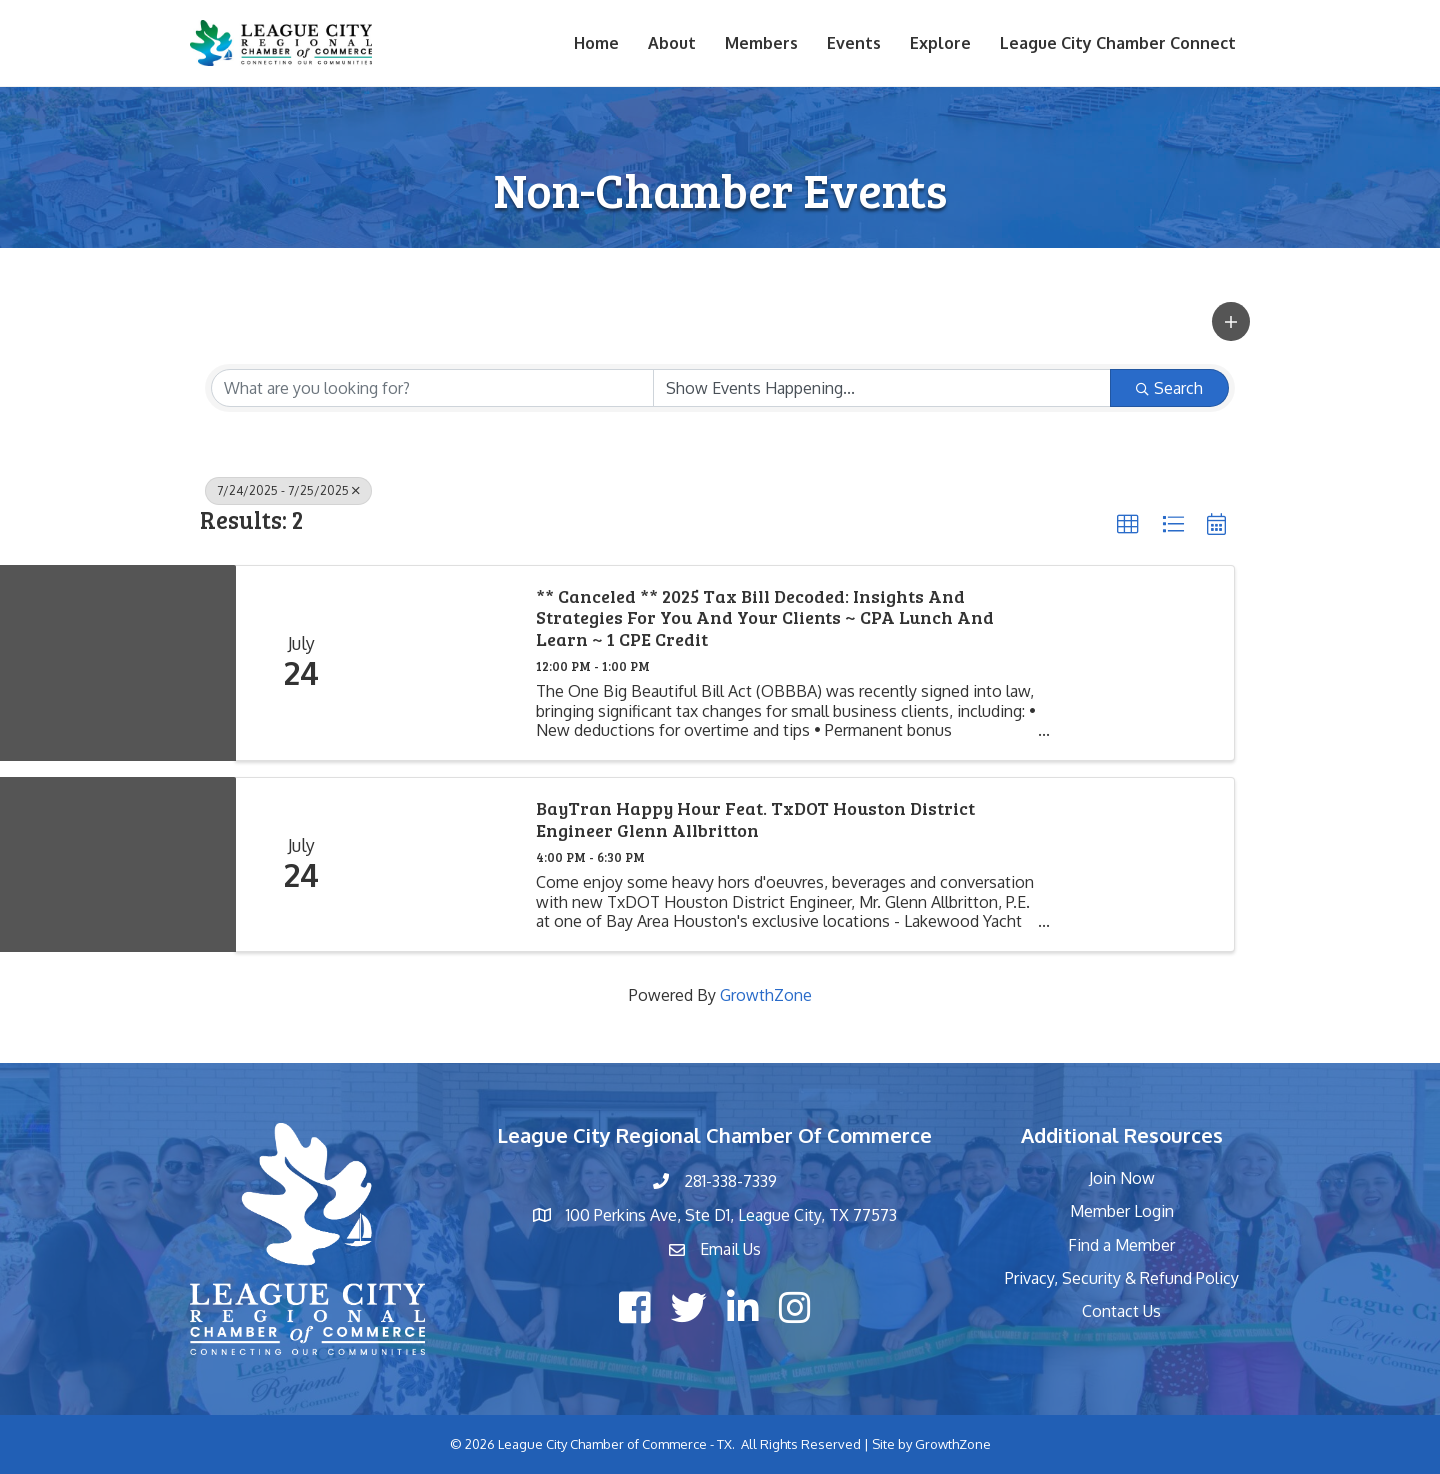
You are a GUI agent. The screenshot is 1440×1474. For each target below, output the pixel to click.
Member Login (1122, 1211)
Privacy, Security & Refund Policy (1122, 1278)
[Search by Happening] (882, 388)
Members (761, 43)
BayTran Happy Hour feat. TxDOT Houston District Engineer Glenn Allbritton (755, 819)
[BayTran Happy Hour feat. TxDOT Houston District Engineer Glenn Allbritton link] (441, 864)
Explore (940, 43)
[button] (1231, 321)
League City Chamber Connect (1118, 43)
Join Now (1122, 1178)
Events (854, 43)
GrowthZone (766, 995)
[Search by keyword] (432, 388)
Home (596, 43)
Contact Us (1121, 1311)
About (672, 43)
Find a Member (1121, 1245)
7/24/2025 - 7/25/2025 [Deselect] (288, 490)
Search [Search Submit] (1169, 388)
